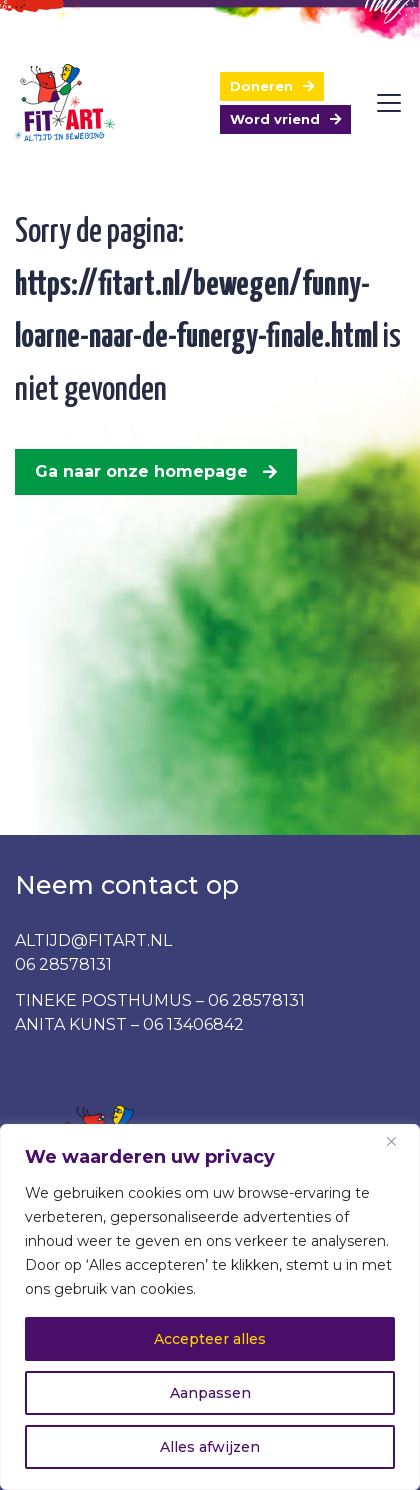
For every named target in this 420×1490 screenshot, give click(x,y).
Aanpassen (210, 1393)
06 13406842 (193, 1024)
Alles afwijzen (210, 1447)
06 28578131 (63, 964)
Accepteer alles (210, 1339)
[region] (210, 1307)
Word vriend (275, 119)
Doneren (261, 86)
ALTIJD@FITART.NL (93, 940)
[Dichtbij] (399, 1141)
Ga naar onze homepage (141, 471)
